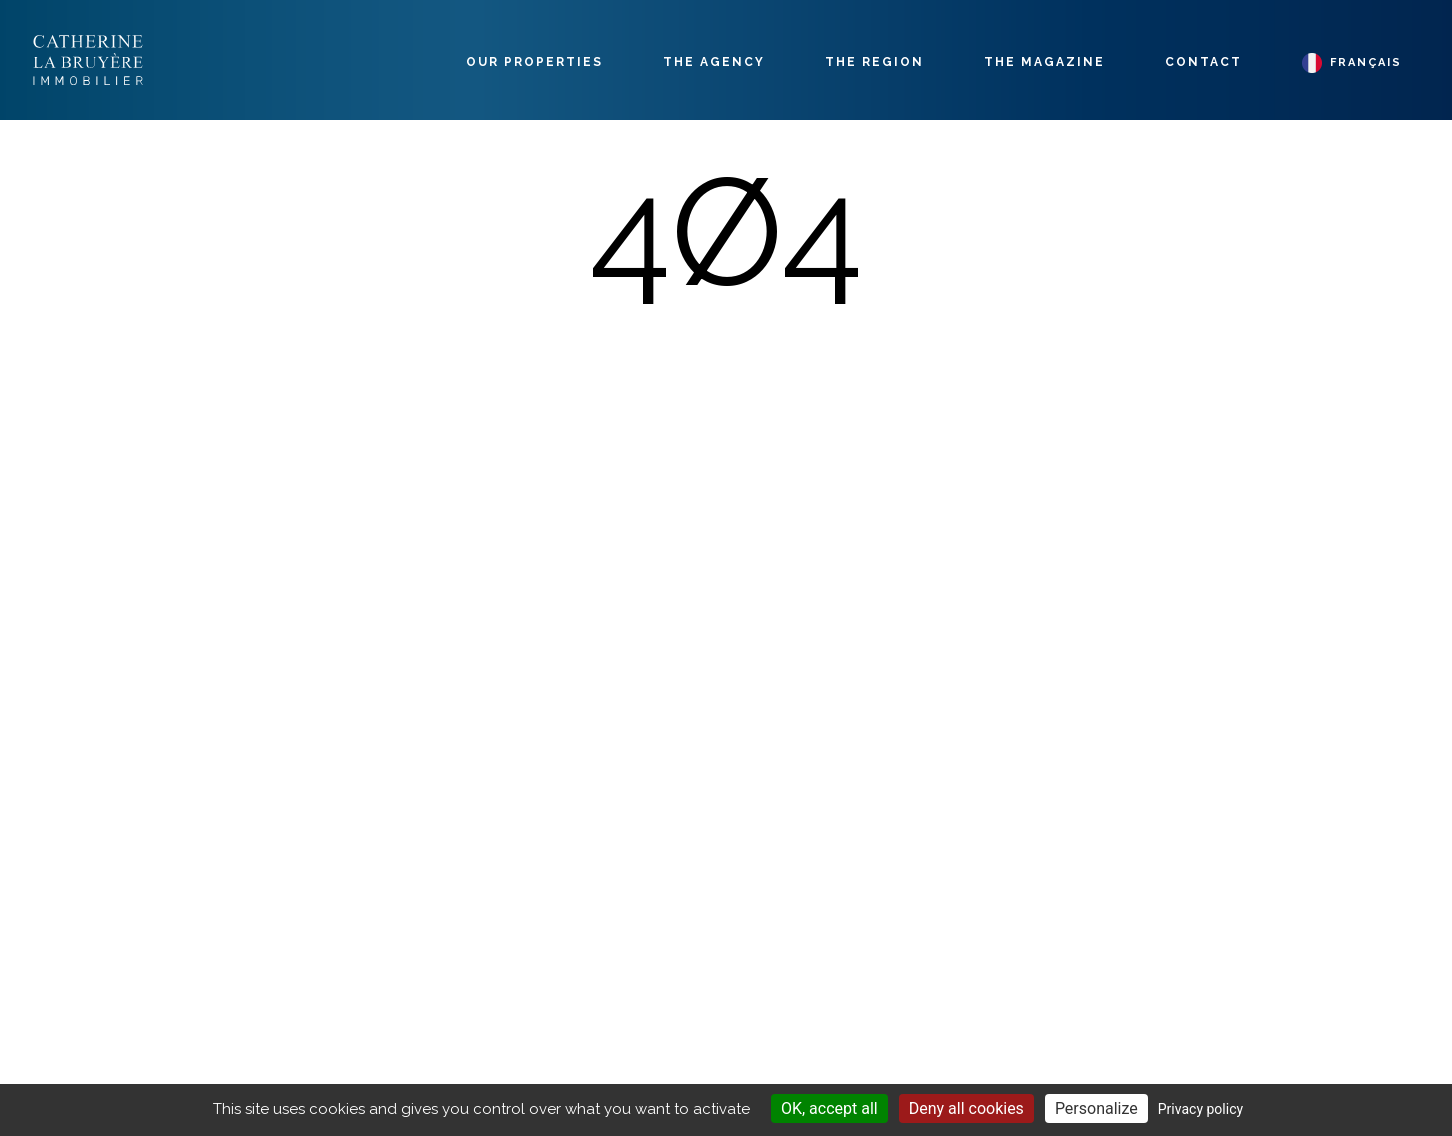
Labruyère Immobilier (88, 60)
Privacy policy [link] (1200, 1109)
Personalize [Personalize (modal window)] (1096, 1108)
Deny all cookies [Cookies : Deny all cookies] (966, 1108)
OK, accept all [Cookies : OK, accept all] (829, 1108)
